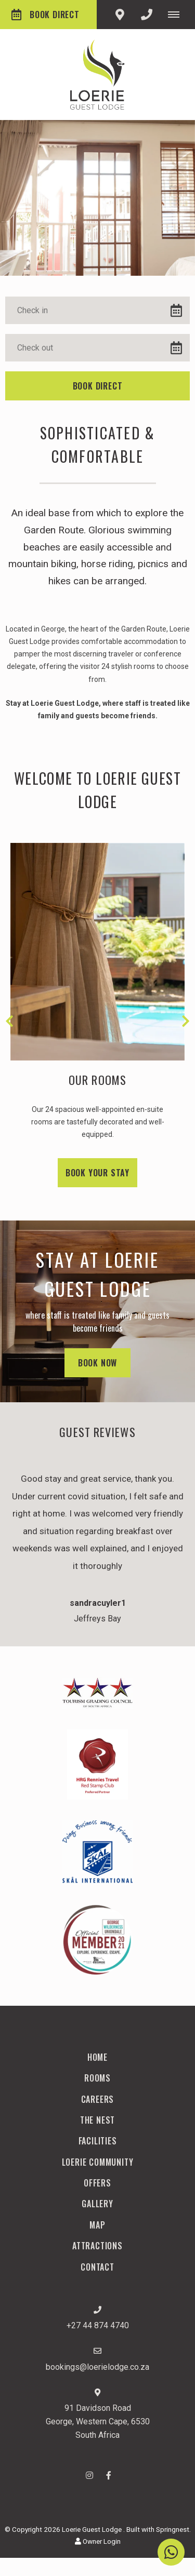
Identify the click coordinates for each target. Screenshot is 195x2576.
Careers (97, 2099)
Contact (97, 2267)
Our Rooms (97, 1079)
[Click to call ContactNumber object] (146, 14)
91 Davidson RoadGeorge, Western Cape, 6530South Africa (98, 2421)
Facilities (98, 2141)
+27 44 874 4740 (98, 2325)
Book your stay (97, 1172)
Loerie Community (98, 2162)
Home (97, 2057)
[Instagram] (89, 2475)
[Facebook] (108, 2475)
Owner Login (98, 2541)
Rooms (97, 2078)
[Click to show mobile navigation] (177, 14)
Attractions (97, 2245)
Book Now (97, 1363)
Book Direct (45, 14)
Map (97, 2225)
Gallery (97, 2203)
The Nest (97, 2120)
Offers (97, 2183)
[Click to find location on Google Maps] (119, 14)
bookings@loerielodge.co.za (97, 2367)
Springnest (172, 2529)
